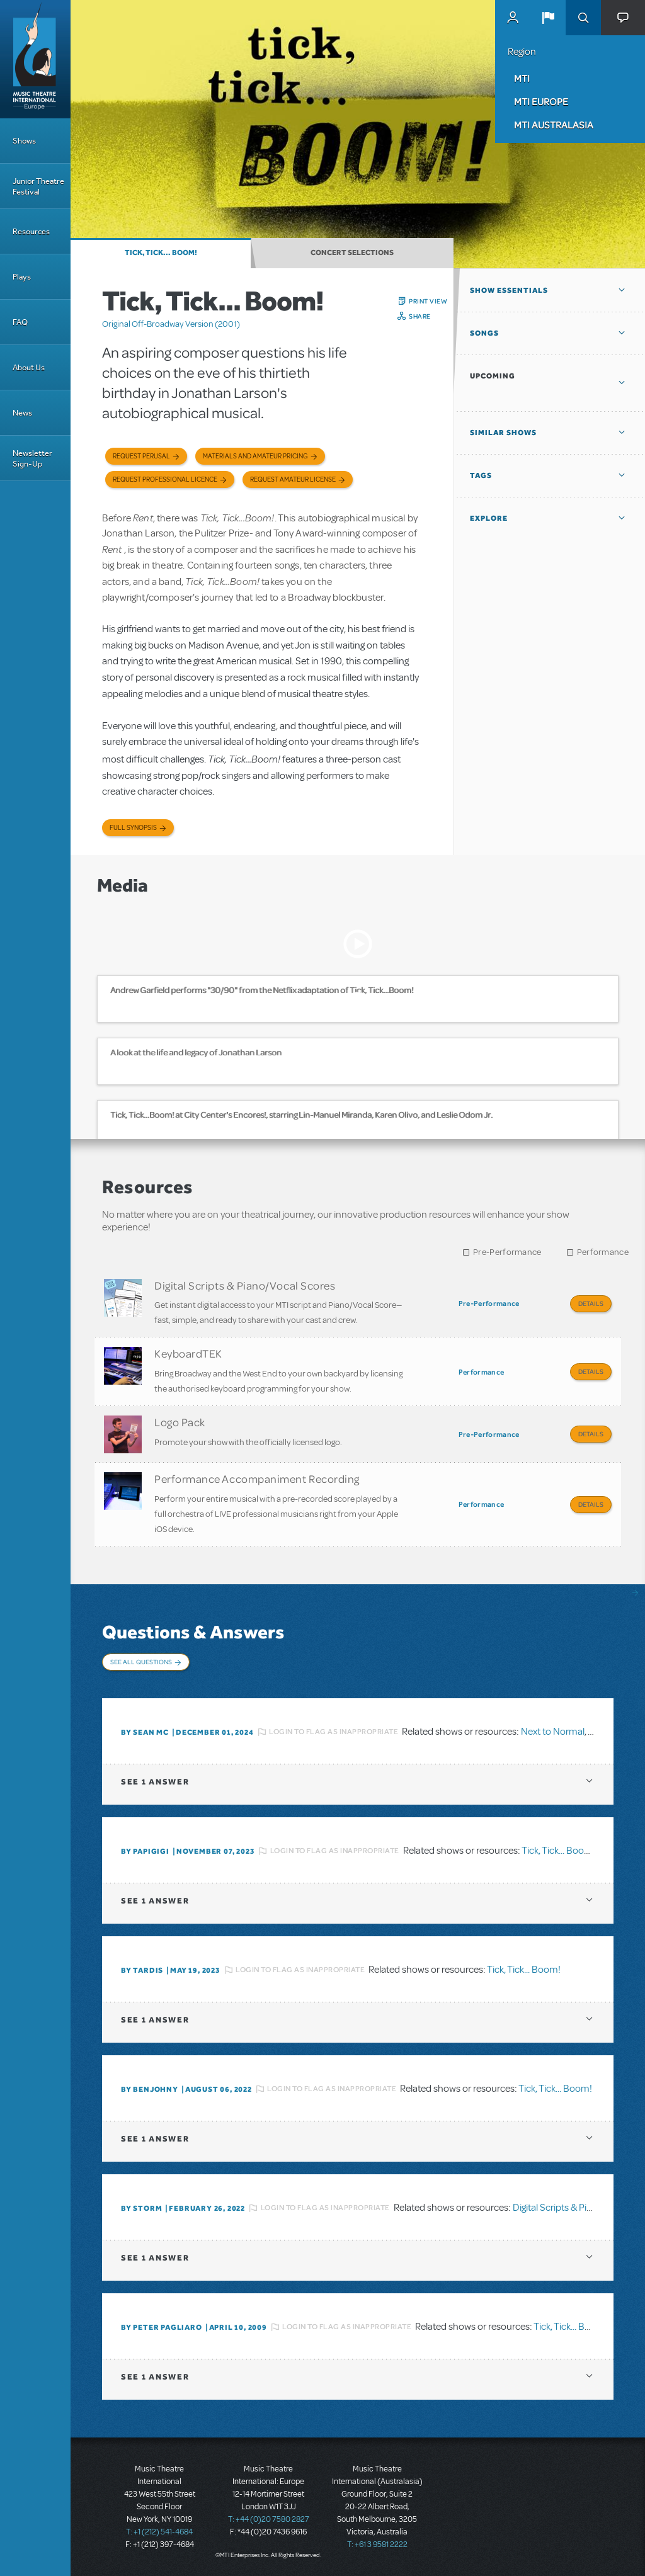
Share (420, 316)
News (22, 412)
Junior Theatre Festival (38, 186)
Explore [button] (489, 518)
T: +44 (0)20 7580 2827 (268, 2519)
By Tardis (142, 1970)
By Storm (141, 2208)
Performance (603, 1252)
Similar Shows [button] (503, 432)
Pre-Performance (507, 1252)
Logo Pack (179, 1422)
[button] (548, 17)
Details (590, 1303)
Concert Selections (352, 252)
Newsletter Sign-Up (32, 458)
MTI (522, 78)
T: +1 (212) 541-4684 (159, 2532)
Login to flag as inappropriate (333, 1732)
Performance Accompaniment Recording (257, 1478)
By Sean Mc (145, 1732)
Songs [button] (484, 333)
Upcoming (492, 376)
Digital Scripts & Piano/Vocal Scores (244, 1285)
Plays (22, 276)
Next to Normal (553, 1731)
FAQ (20, 322)
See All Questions (141, 1661)
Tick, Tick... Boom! (161, 252)
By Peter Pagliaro (161, 2327)
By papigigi (145, 1851)
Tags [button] (481, 475)
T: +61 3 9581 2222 (377, 2544)
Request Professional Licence (165, 479)
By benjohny (149, 2089)
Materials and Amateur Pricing (255, 456)
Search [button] (583, 17)
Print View (428, 301)
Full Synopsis (133, 828)
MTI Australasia (553, 124)
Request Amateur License (293, 479)
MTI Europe (541, 101)
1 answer (155, 1781)
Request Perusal (141, 456)
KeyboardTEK (188, 1353)
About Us (29, 367)
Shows (24, 140)
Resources (31, 231)
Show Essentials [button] (509, 290)
